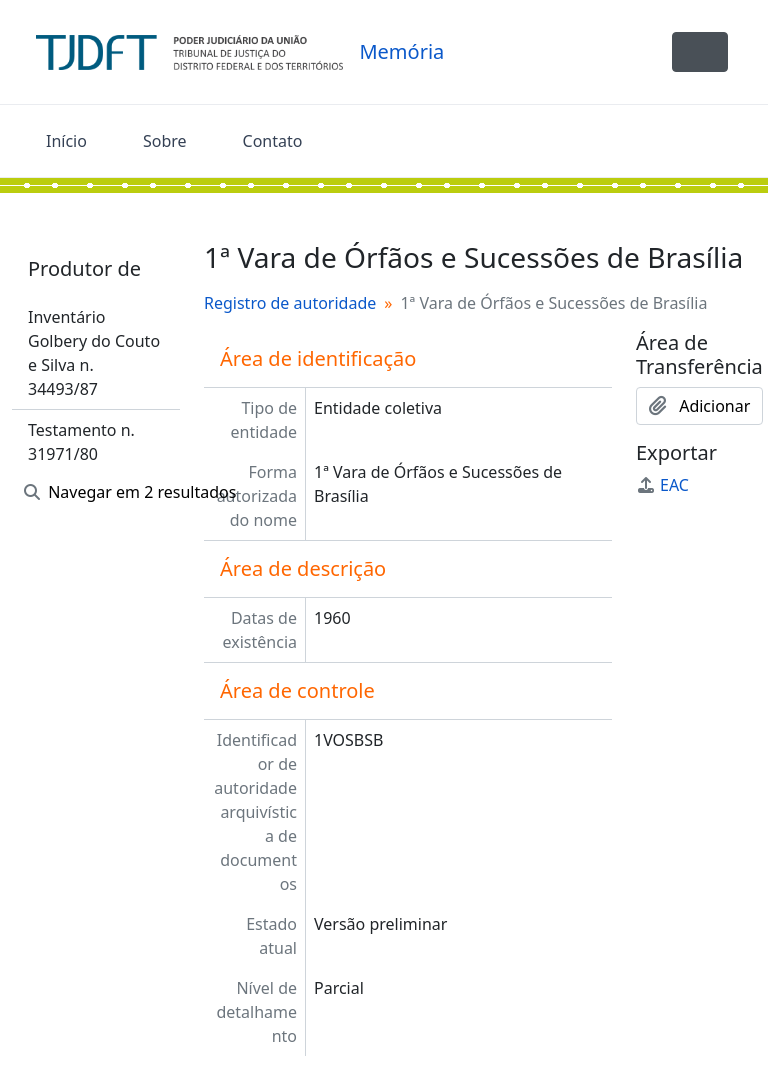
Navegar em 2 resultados (102, 492)
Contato (273, 141)
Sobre (165, 141)
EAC (662, 485)
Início (66, 141)
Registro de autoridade (290, 303)
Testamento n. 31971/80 (81, 442)
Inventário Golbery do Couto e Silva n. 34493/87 (94, 353)
